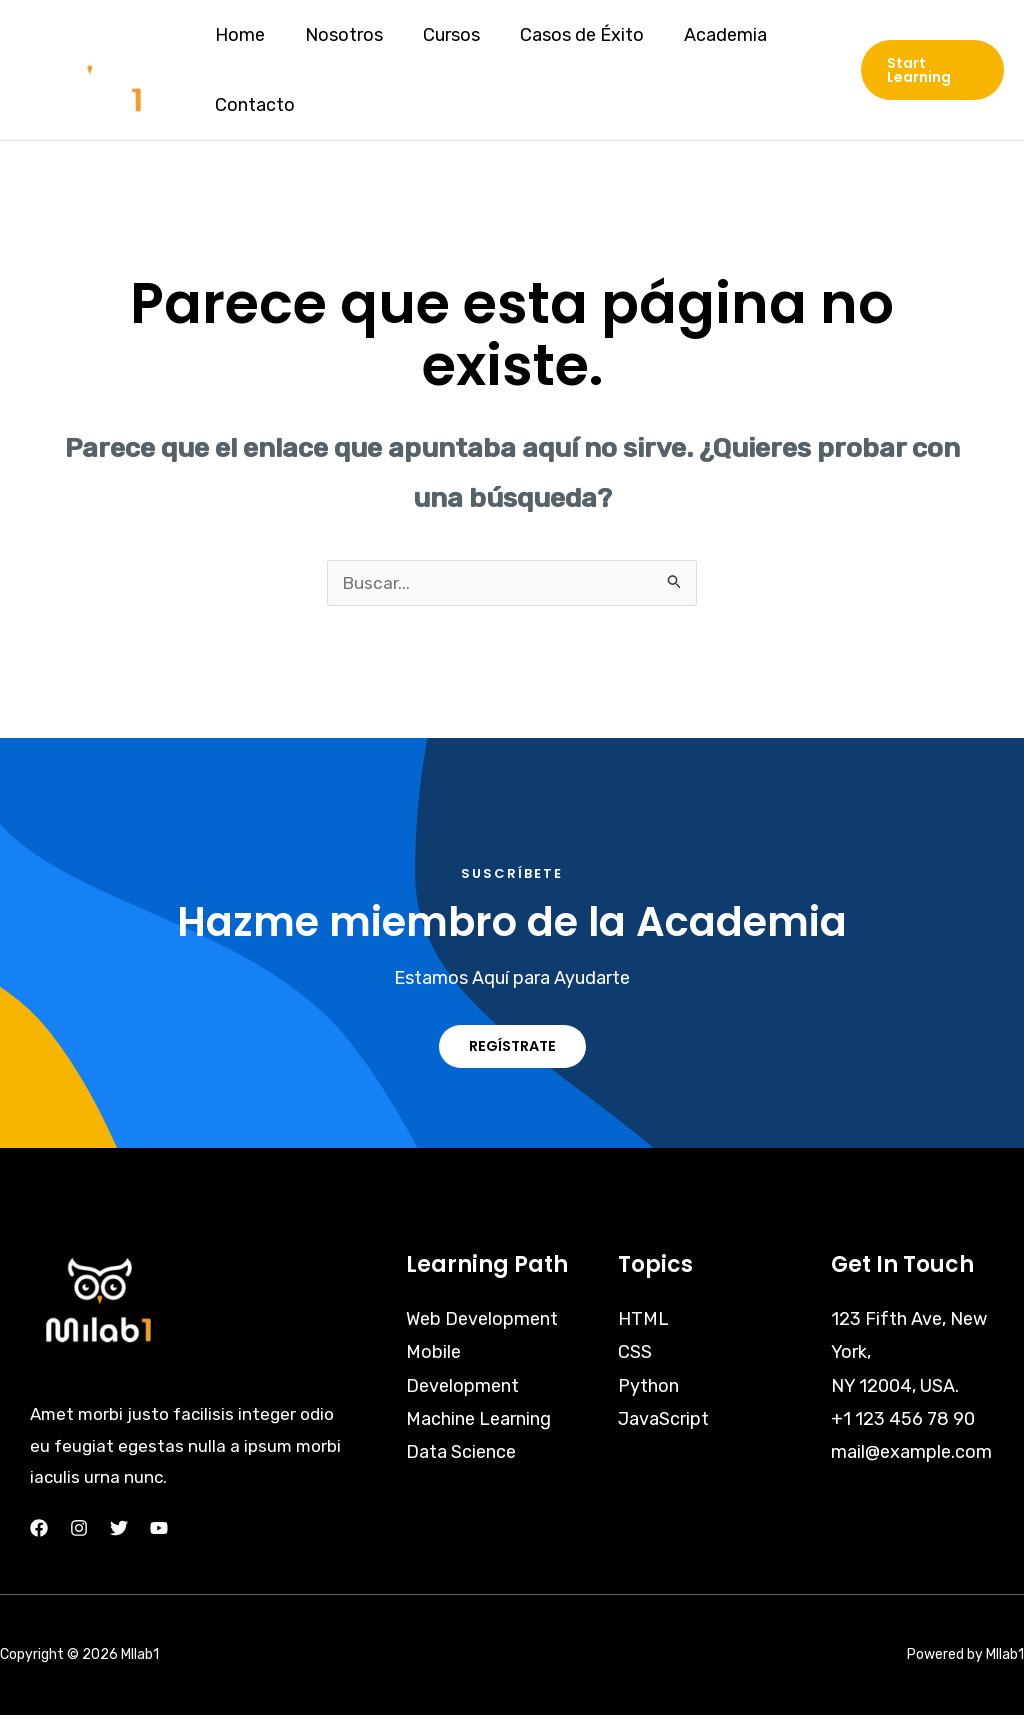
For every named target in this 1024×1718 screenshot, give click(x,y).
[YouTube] (159, 1531)
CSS (635, 1355)
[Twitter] (119, 1531)
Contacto (253, 105)
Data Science (461, 1455)
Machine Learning (478, 1422)
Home (238, 35)
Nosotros (338, 35)
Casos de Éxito (568, 35)
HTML (643, 1321)
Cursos (441, 35)
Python (648, 1388)
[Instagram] (79, 1531)
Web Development (482, 1321)
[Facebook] (39, 1531)
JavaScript (663, 1422)
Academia (707, 35)
